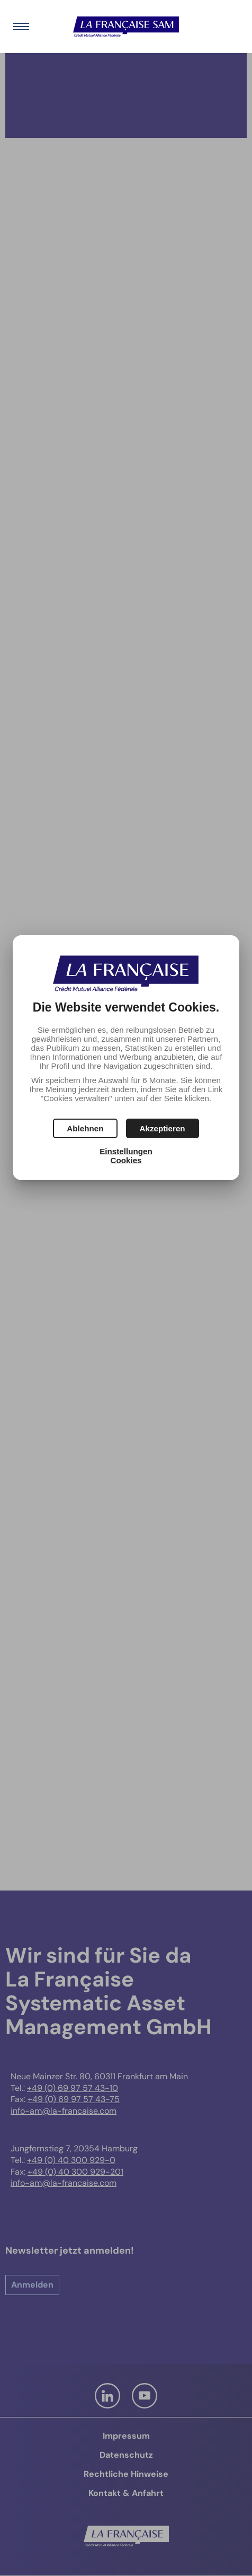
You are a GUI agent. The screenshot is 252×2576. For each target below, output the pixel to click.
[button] (162, 1128)
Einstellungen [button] (126, 1151)
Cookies (125, 1160)
